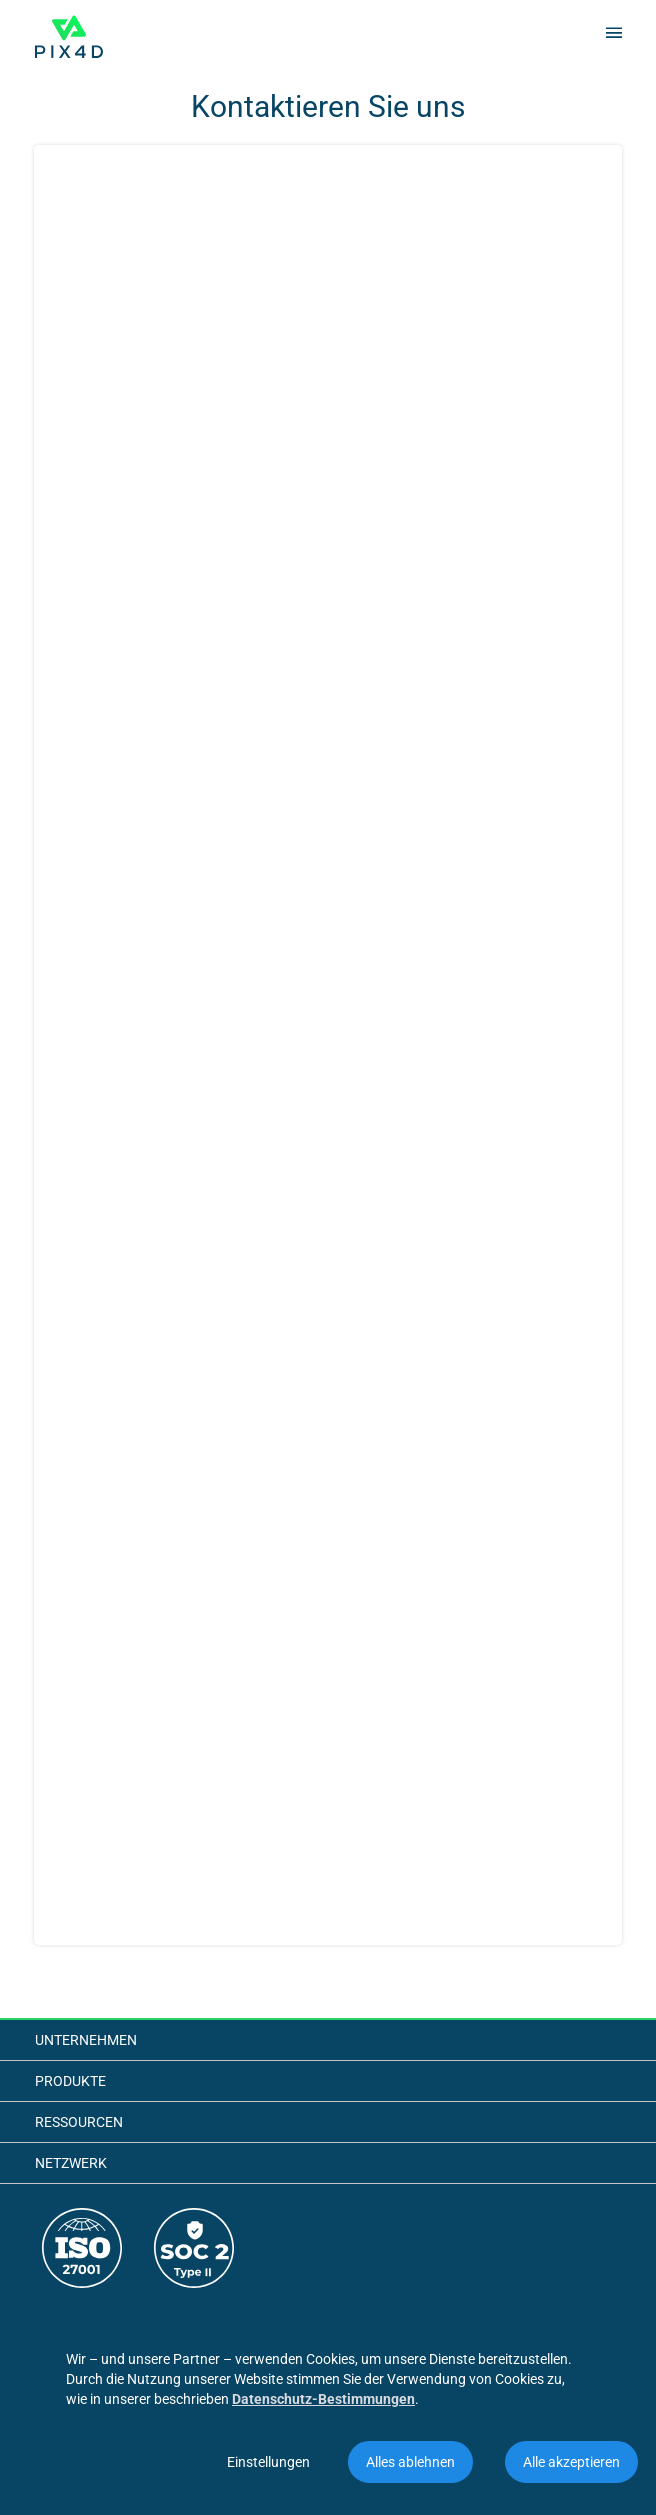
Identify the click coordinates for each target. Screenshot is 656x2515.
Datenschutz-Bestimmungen (323, 2399)
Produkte (70, 2081)
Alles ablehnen (410, 2462)
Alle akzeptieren (571, 2462)
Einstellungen (268, 2462)
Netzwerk (71, 2163)
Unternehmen (86, 2040)
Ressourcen (79, 2122)
